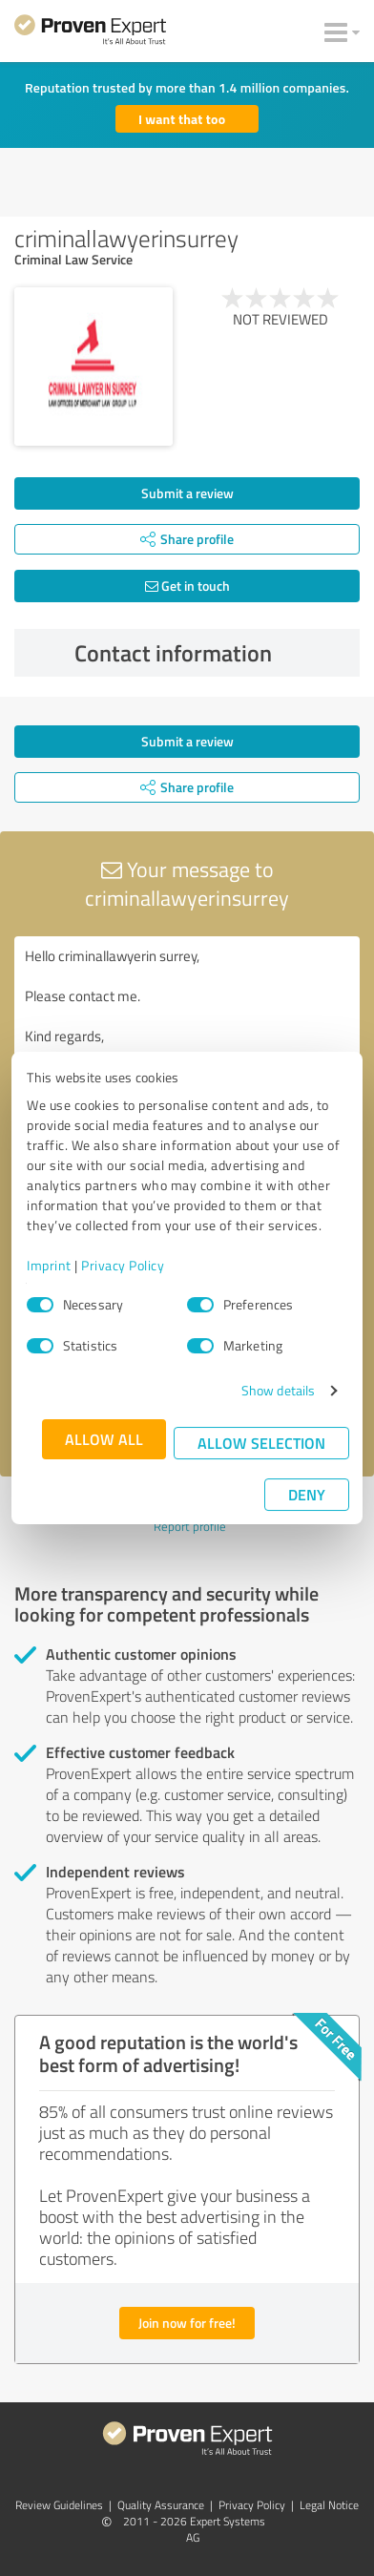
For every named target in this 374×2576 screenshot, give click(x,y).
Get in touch (187, 585)
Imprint (49, 1265)
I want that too (181, 119)
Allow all (104, 1439)
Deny (306, 1494)
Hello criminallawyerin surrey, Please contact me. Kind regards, (187, 1043)
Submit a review (187, 493)
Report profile (190, 1526)
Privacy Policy (122, 1265)
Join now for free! (187, 2323)
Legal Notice (329, 2505)
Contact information (212, 653)
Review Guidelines (59, 2505)
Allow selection (261, 1443)
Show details (278, 1390)
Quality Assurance (160, 2505)
